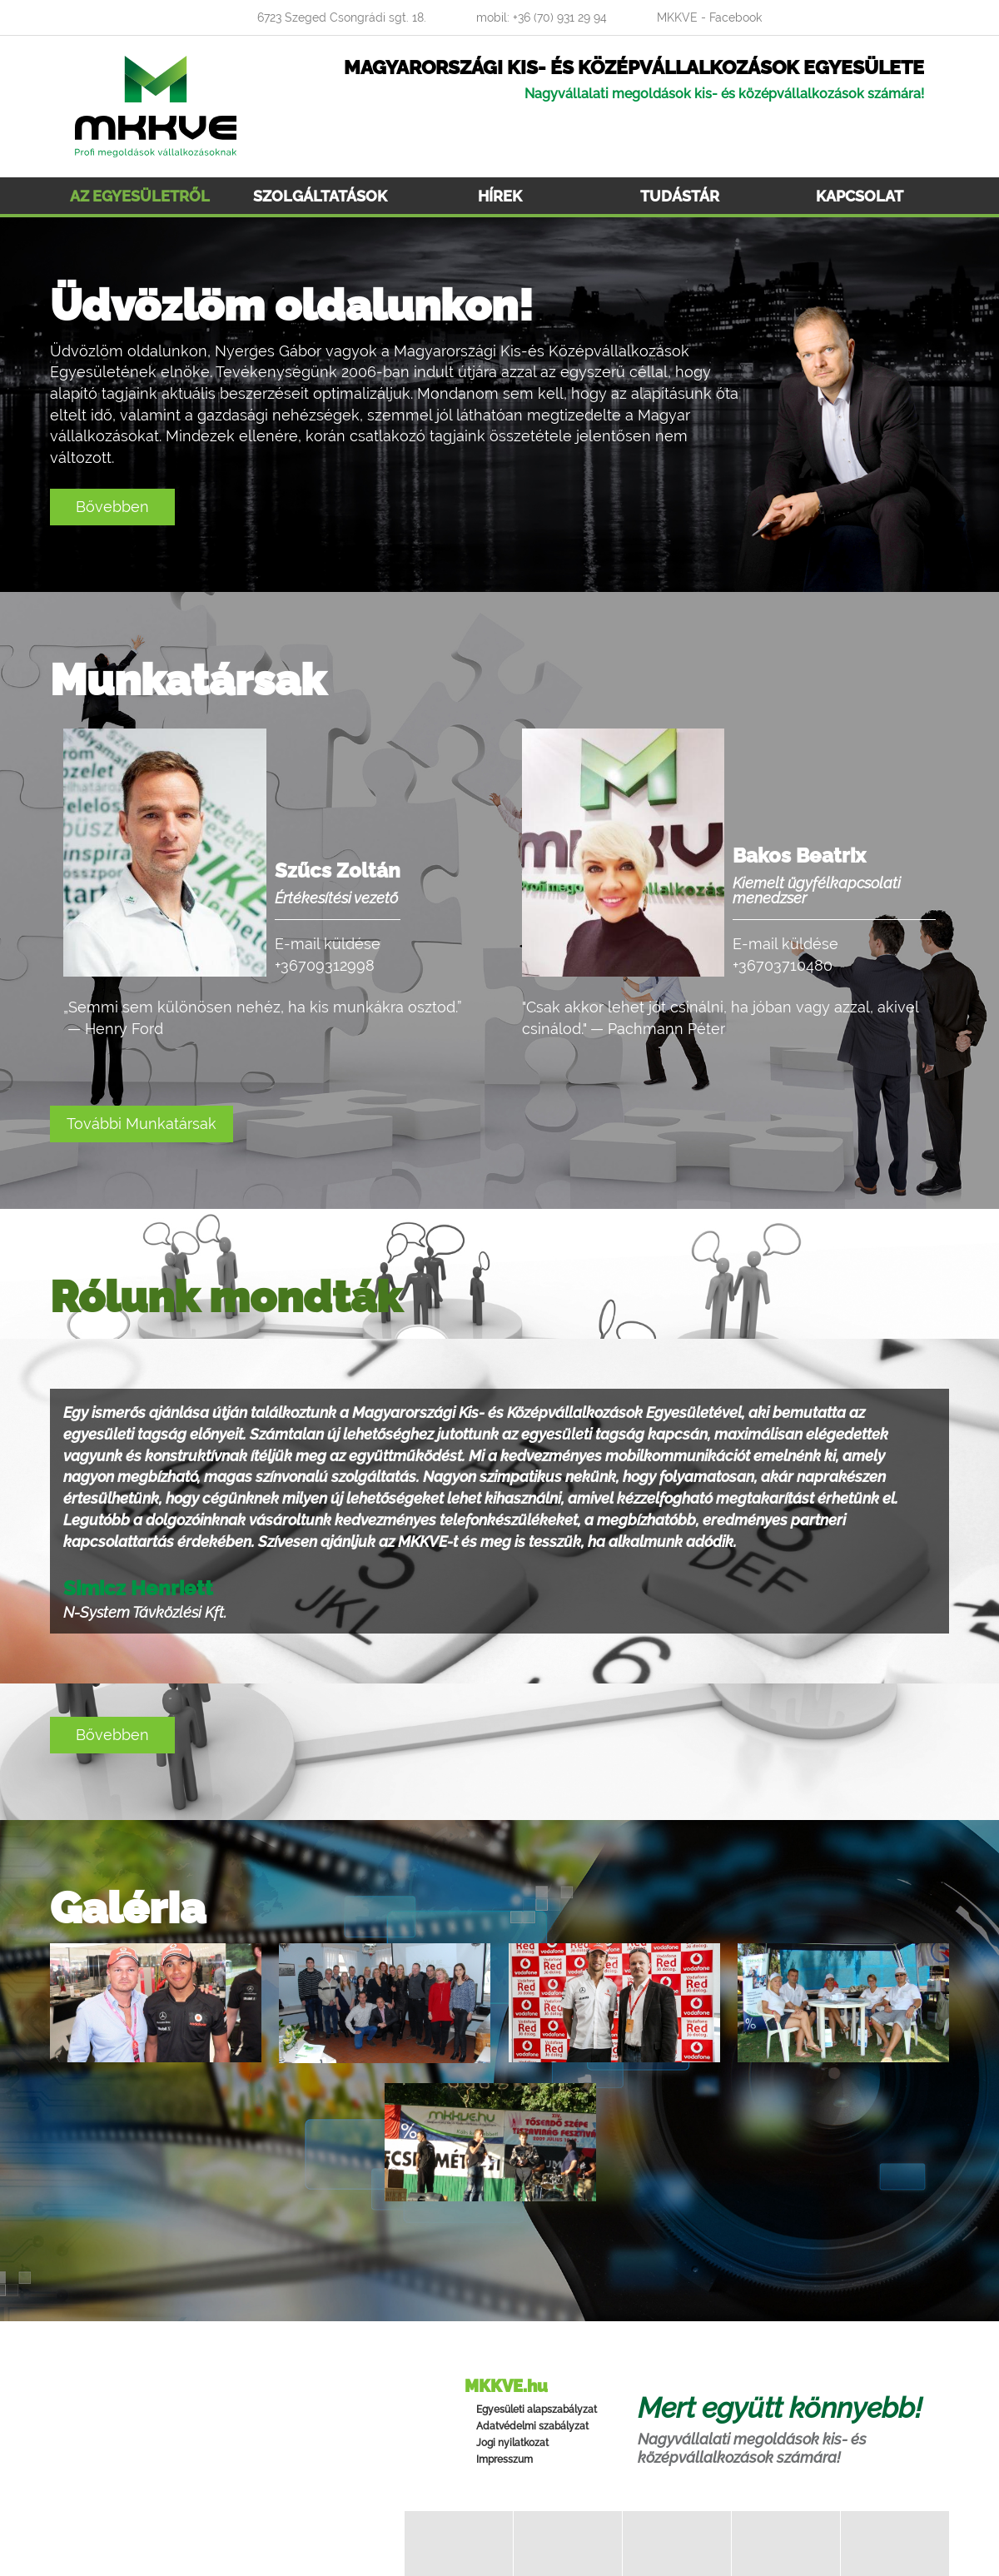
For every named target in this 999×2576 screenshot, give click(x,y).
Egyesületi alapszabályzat (536, 2409)
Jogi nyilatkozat (512, 2443)
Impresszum (504, 2459)
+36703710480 (782, 965)
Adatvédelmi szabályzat (532, 2426)
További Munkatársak (141, 1123)
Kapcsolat (859, 196)
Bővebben (112, 506)
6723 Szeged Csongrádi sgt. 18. (341, 17)
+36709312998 (325, 965)
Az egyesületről (140, 196)
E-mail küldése (327, 943)
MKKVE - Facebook (709, 17)
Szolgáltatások (320, 196)
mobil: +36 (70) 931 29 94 (541, 17)
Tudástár (679, 196)
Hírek (500, 196)
